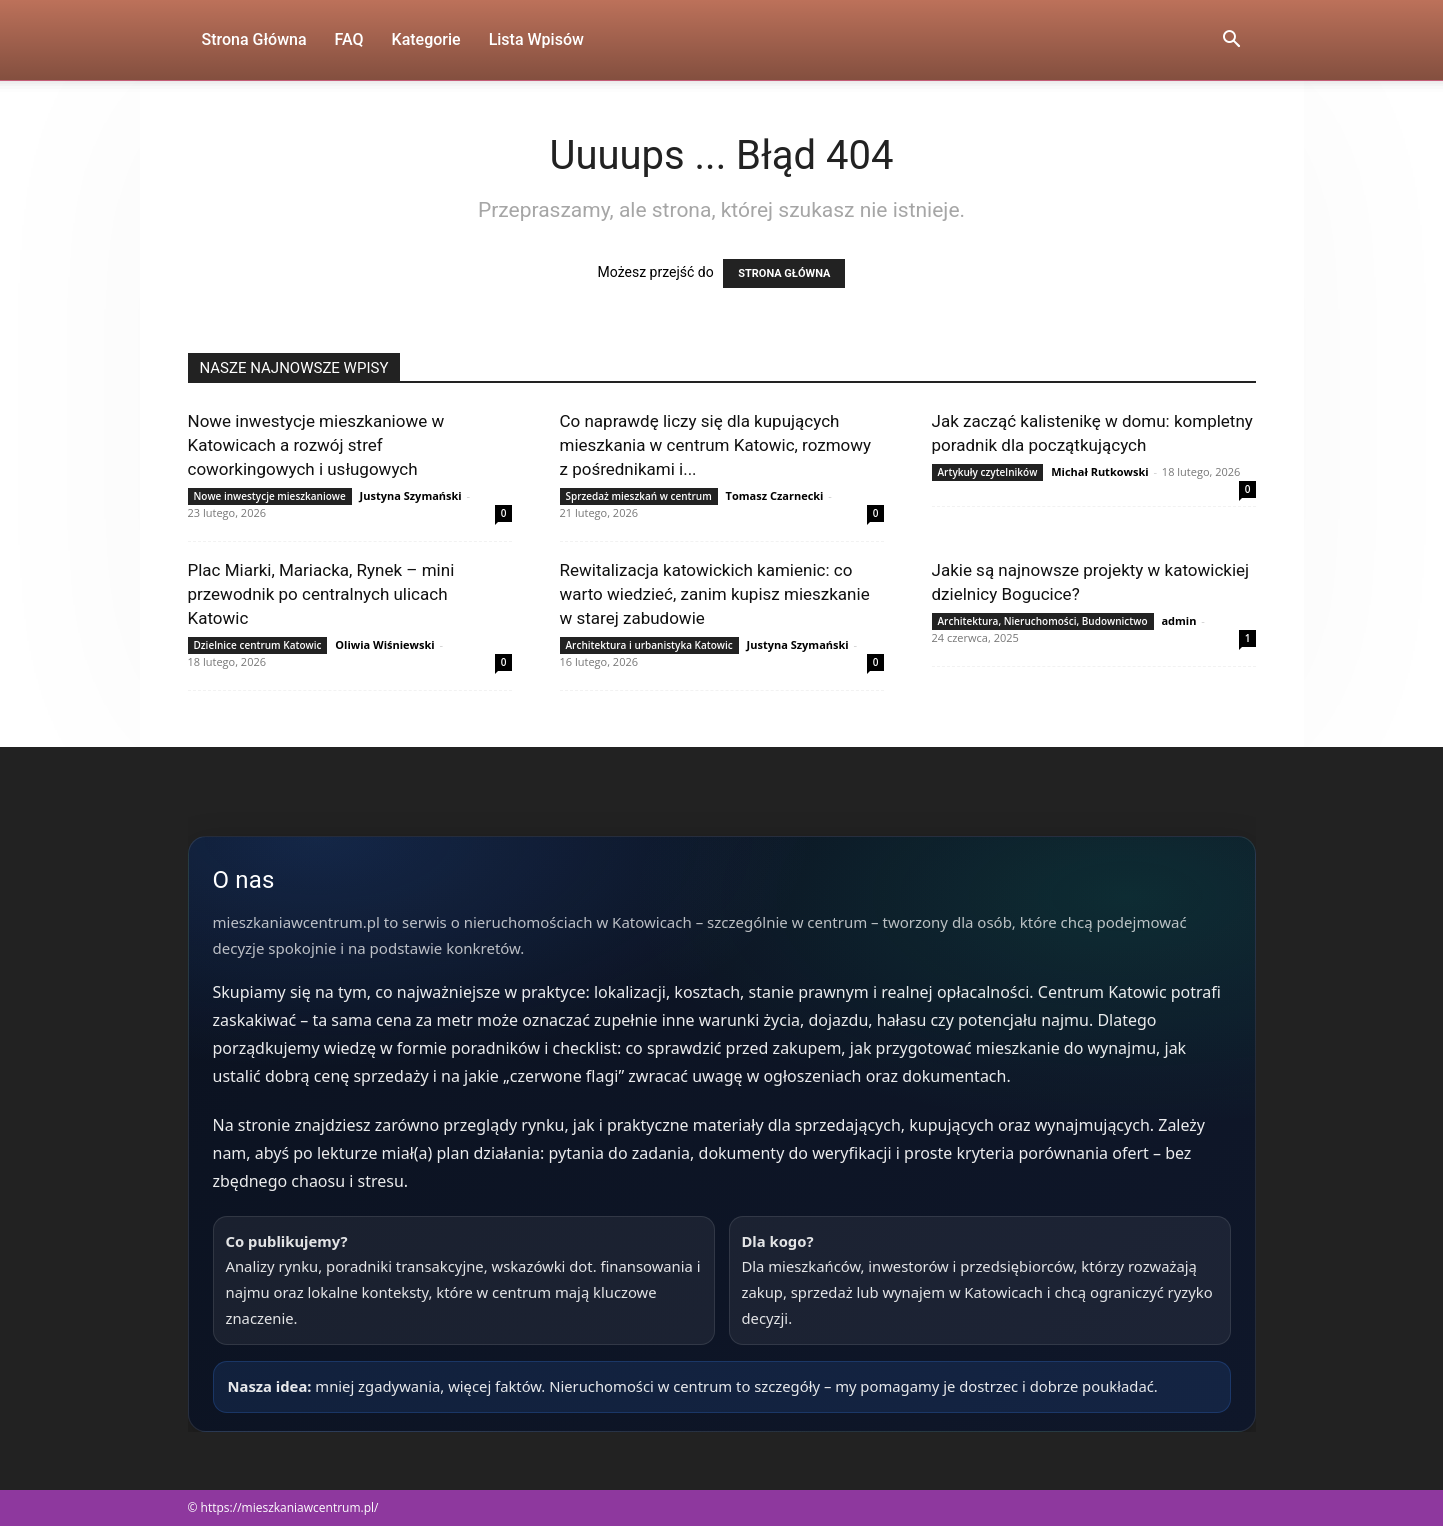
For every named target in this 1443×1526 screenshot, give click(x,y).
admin (1178, 620)
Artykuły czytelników (988, 472)
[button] (1232, 41)
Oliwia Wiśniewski (384, 644)
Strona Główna (254, 39)
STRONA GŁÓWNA (784, 273)
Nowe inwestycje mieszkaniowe (270, 496)
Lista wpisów (536, 39)
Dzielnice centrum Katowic (258, 645)
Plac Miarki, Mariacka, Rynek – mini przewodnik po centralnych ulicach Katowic (321, 594)
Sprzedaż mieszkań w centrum (639, 496)
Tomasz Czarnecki (775, 495)
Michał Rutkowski (1099, 471)
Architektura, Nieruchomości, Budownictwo (1043, 621)
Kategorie (426, 39)
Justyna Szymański (411, 495)
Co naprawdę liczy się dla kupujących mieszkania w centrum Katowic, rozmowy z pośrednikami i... (716, 445)
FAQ (349, 39)
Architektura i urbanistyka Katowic (649, 645)
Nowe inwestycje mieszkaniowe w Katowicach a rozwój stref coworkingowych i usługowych (316, 445)
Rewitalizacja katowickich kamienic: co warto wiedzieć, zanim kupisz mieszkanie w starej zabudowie (715, 594)
